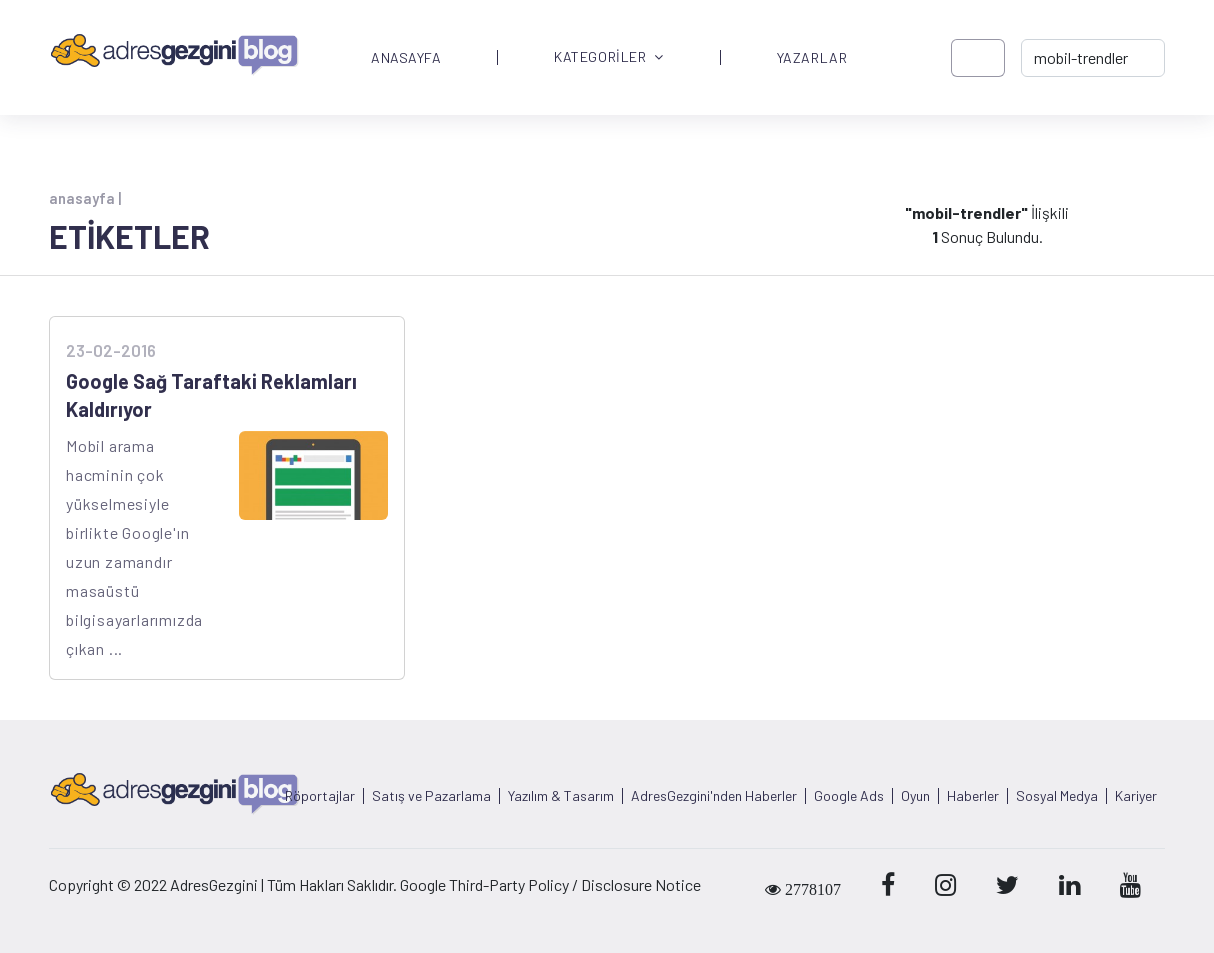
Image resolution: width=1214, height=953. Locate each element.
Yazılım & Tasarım (561, 796)
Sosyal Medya (1057, 796)
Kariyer (1136, 796)
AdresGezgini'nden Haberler (714, 796)
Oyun (915, 796)
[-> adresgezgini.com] (1093, 58)
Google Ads (849, 796)
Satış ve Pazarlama (431, 796)
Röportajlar (320, 796)
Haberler (973, 796)
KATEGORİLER (609, 57)
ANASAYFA (406, 58)
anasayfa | (85, 198)
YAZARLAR (812, 58)
